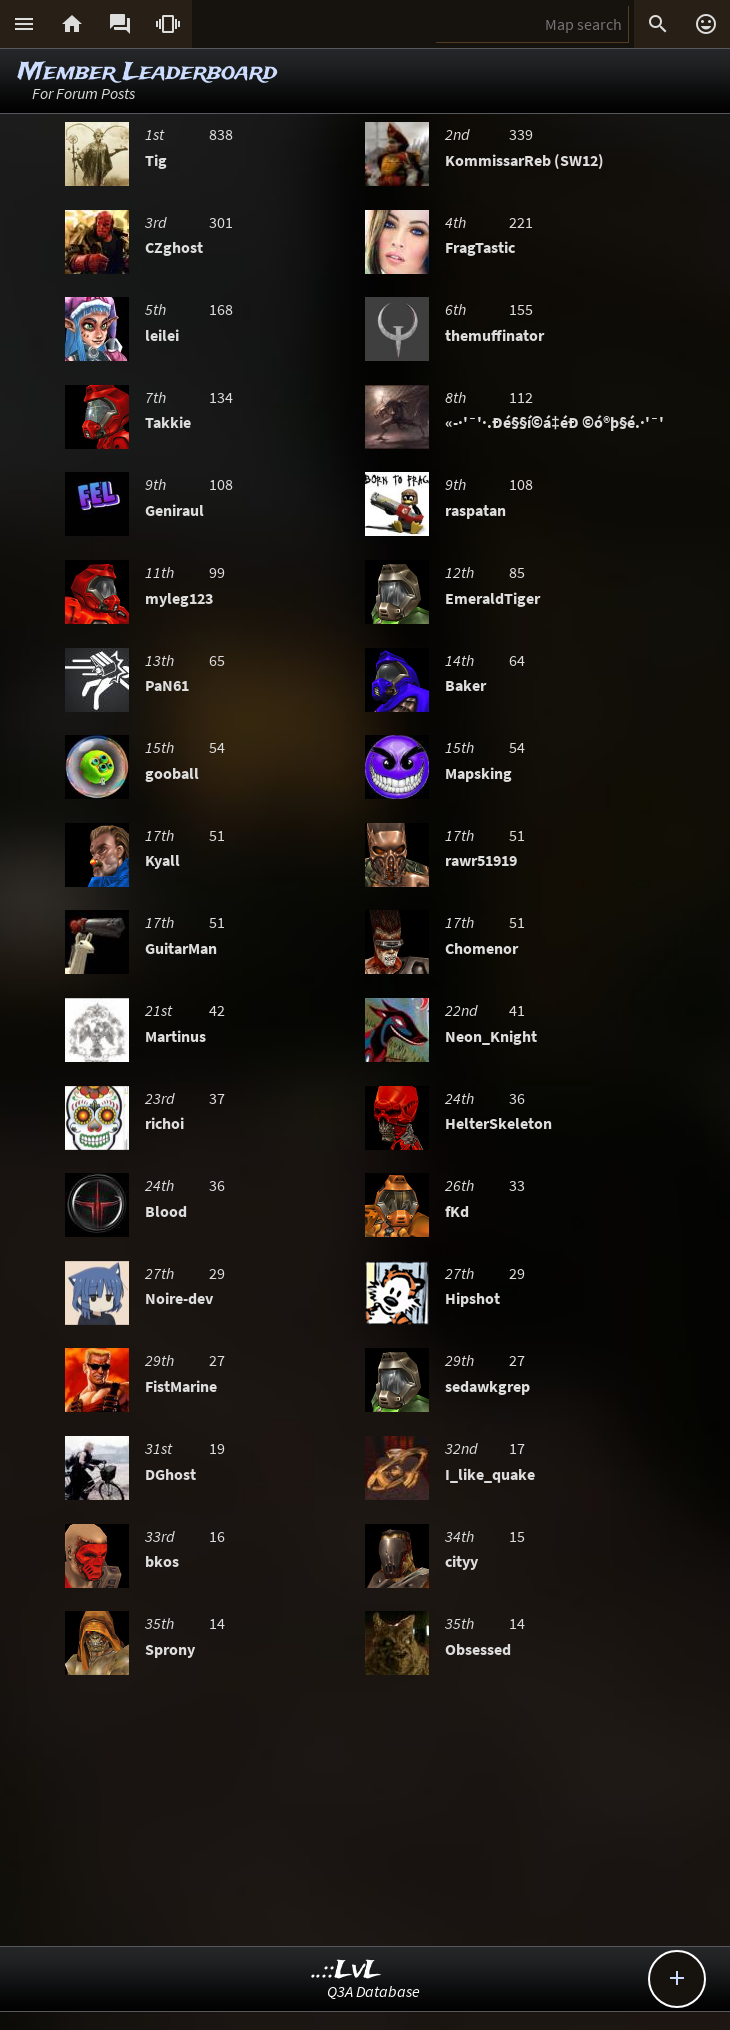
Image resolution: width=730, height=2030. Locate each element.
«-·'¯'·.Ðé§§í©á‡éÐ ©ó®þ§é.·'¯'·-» (563, 422)
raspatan (475, 510)
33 (517, 1185)
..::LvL (346, 1970)
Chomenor (481, 948)
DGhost (170, 1474)
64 (517, 660)
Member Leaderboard (147, 72)
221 (521, 222)
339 (521, 134)
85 (517, 572)
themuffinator (494, 335)
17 (517, 1448)
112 (521, 397)
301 (221, 222)
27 (217, 1360)
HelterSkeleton (498, 1123)
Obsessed (478, 1649)
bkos (162, 1561)
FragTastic (480, 247)
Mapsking (478, 773)
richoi (164, 1123)
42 (217, 1010)
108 (221, 484)
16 (217, 1536)
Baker (465, 685)
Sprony (170, 1649)
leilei (162, 335)
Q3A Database (373, 1991)
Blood (166, 1211)
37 (217, 1098)
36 (517, 1098)
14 (217, 1623)
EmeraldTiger (492, 598)
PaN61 (167, 685)
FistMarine (181, 1386)
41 (517, 1010)
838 (221, 134)
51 (217, 835)
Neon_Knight (491, 1036)
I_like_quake (490, 1474)
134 (221, 397)
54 (217, 747)
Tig (156, 160)
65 (217, 660)
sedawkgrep (487, 1386)
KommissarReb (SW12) (524, 160)
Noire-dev (179, 1298)
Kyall (162, 860)
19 (217, 1448)
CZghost (174, 247)
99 (217, 572)
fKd (457, 1211)
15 (517, 1536)
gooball (172, 773)
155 (521, 309)
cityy (461, 1561)
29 (217, 1273)
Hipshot (472, 1298)
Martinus (175, 1036)
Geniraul (174, 510)
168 (221, 309)
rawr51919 (481, 860)
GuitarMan (181, 948)
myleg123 (179, 598)
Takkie (168, 422)
